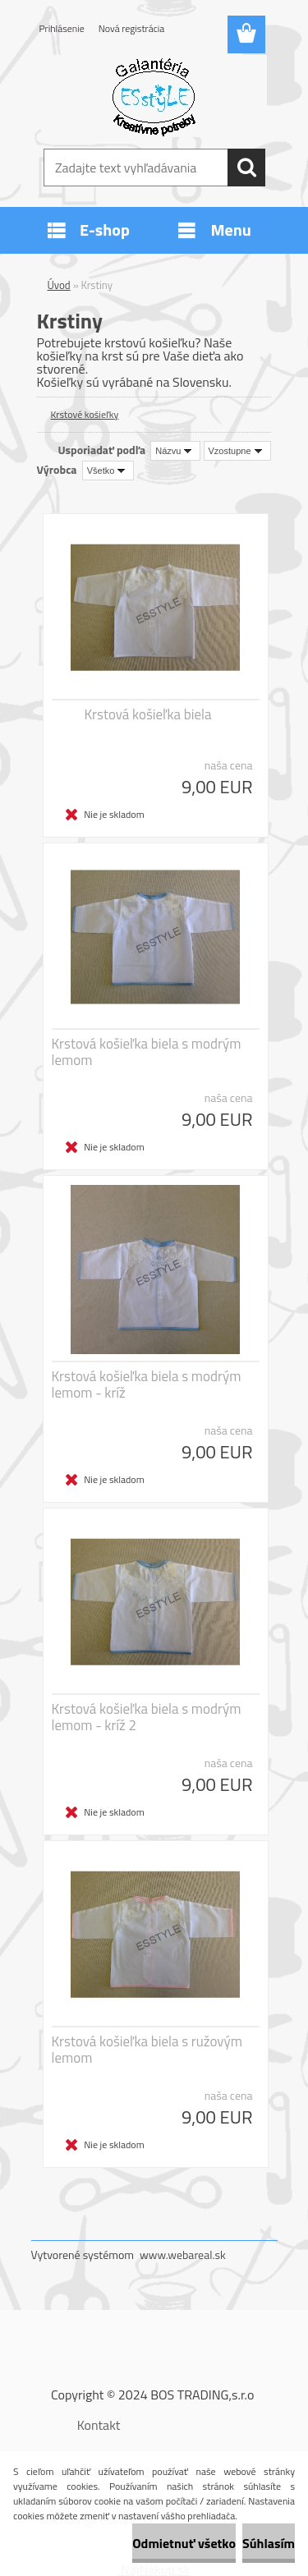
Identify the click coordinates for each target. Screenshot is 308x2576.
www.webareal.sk (183, 2254)
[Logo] (154, 96)
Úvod (59, 285)
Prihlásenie (62, 28)
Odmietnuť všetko (184, 2543)
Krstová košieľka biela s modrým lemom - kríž (146, 1384)
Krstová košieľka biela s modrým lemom (146, 1051)
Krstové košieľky (85, 414)
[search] (246, 167)
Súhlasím (268, 2543)
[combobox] (175, 451)
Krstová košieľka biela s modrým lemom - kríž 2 (146, 1717)
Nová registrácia (132, 28)
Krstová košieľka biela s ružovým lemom (147, 2049)
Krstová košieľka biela (148, 714)
